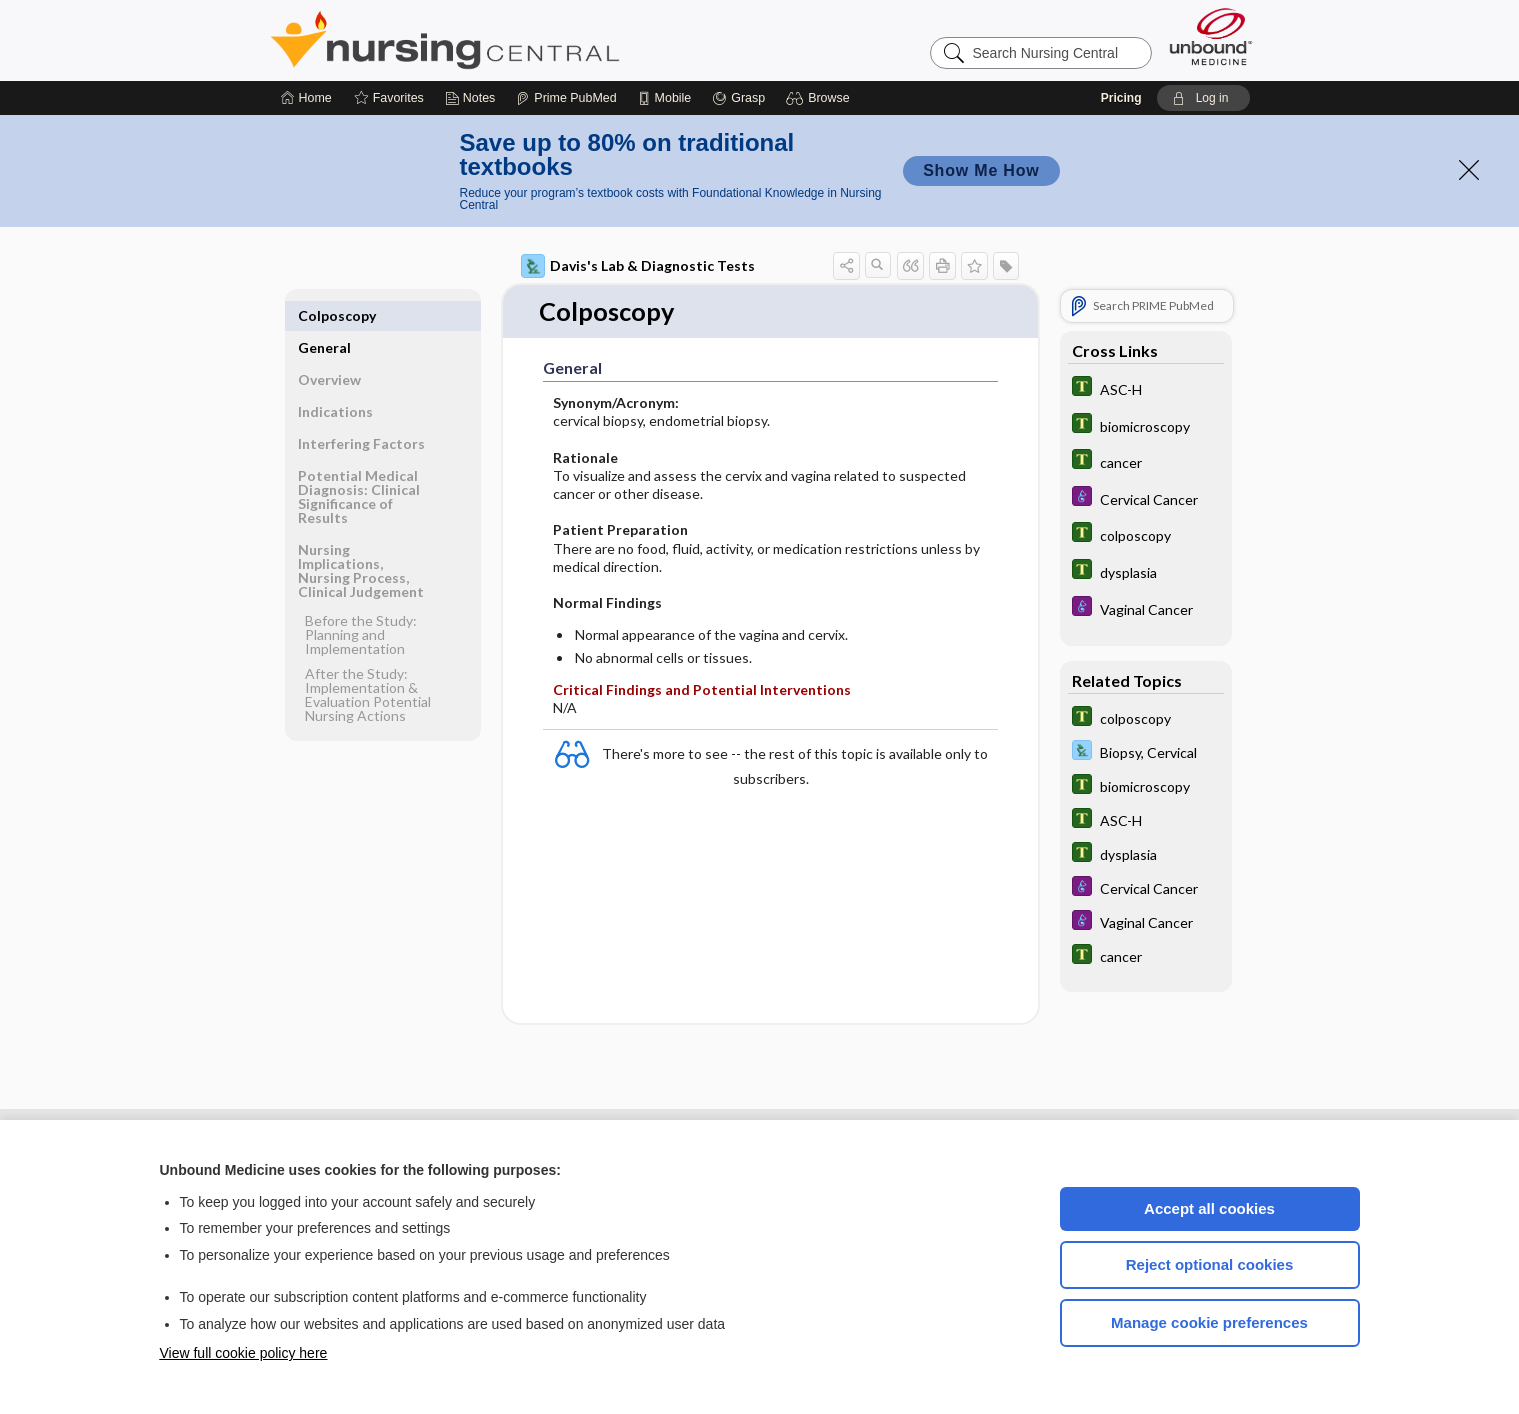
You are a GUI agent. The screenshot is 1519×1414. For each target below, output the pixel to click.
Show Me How (981, 170)
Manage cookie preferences (1209, 1322)
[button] (820, 98)
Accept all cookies (1209, 1208)
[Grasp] (738, 98)
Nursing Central (520, 40)
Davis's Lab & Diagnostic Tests (638, 266)
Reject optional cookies (1210, 1264)
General (324, 315)
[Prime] (566, 98)
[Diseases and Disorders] (1146, 498)
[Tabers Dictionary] (1146, 388)
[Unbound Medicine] (1211, 36)
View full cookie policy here (244, 1353)
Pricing (1121, 98)
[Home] (306, 98)
